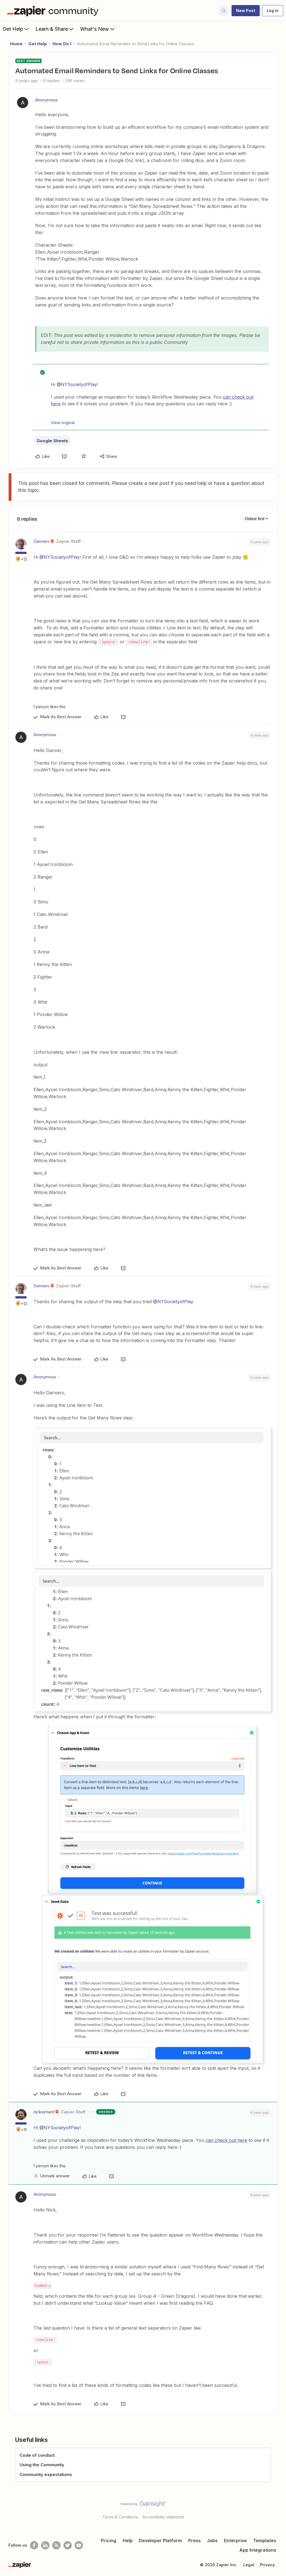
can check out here (226, 2140)
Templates (264, 2540)
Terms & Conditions (120, 2516)
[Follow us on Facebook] (34, 2545)
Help (128, 2540)
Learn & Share (55, 28)
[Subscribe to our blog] (56, 2545)
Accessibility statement (163, 2516)
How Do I (62, 43)
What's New (98, 28)
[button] (246, 10)
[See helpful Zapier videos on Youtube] (79, 2545)
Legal (248, 2564)
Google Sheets (52, 440)
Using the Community (42, 2464)
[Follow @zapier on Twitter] (67, 2545)
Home (16, 43)
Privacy (267, 2564)
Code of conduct (37, 2454)
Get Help (16, 28)
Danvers (41, 541)
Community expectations (46, 2474)
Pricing (108, 2540)
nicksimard (44, 2111)
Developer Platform (160, 2540)
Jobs (212, 2540)
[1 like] (48, 706)
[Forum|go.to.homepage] (54, 10)
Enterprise (235, 2540)
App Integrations (257, 2550)
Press (194, 2540)
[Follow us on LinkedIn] (45, 2545)
